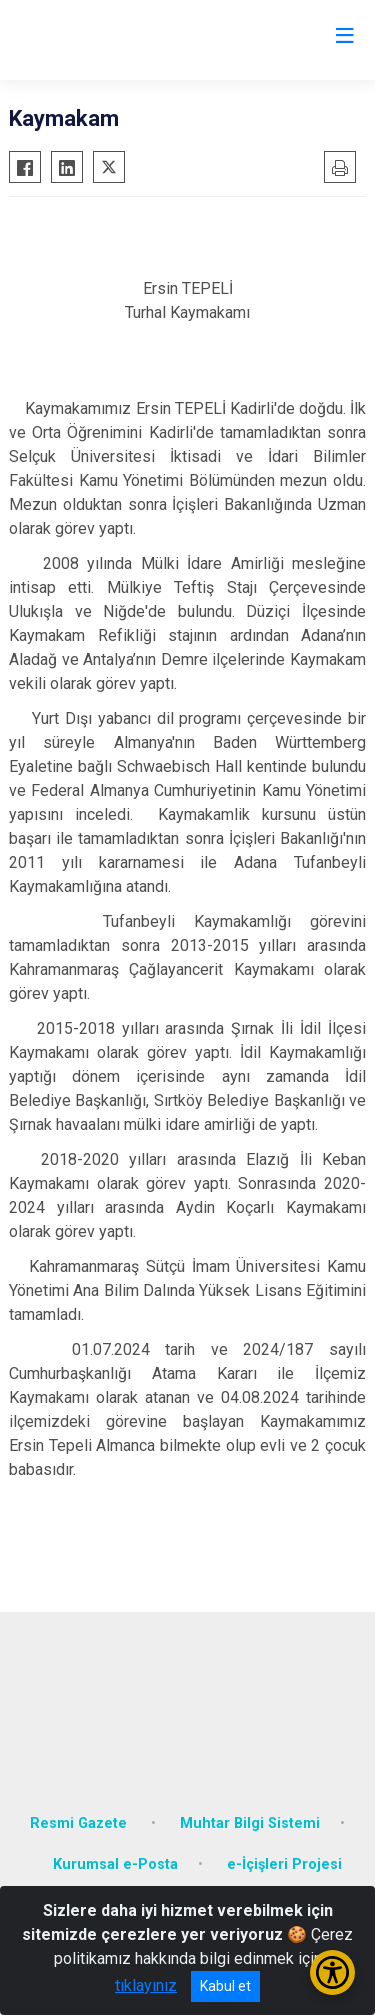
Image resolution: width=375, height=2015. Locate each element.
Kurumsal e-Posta (115, 1864)
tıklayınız (146, 1985)
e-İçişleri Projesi (284, 1864)
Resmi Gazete (80, 1823)
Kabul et (225, 1986)
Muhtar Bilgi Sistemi (250, 1823)
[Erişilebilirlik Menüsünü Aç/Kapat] (332, 1972)
